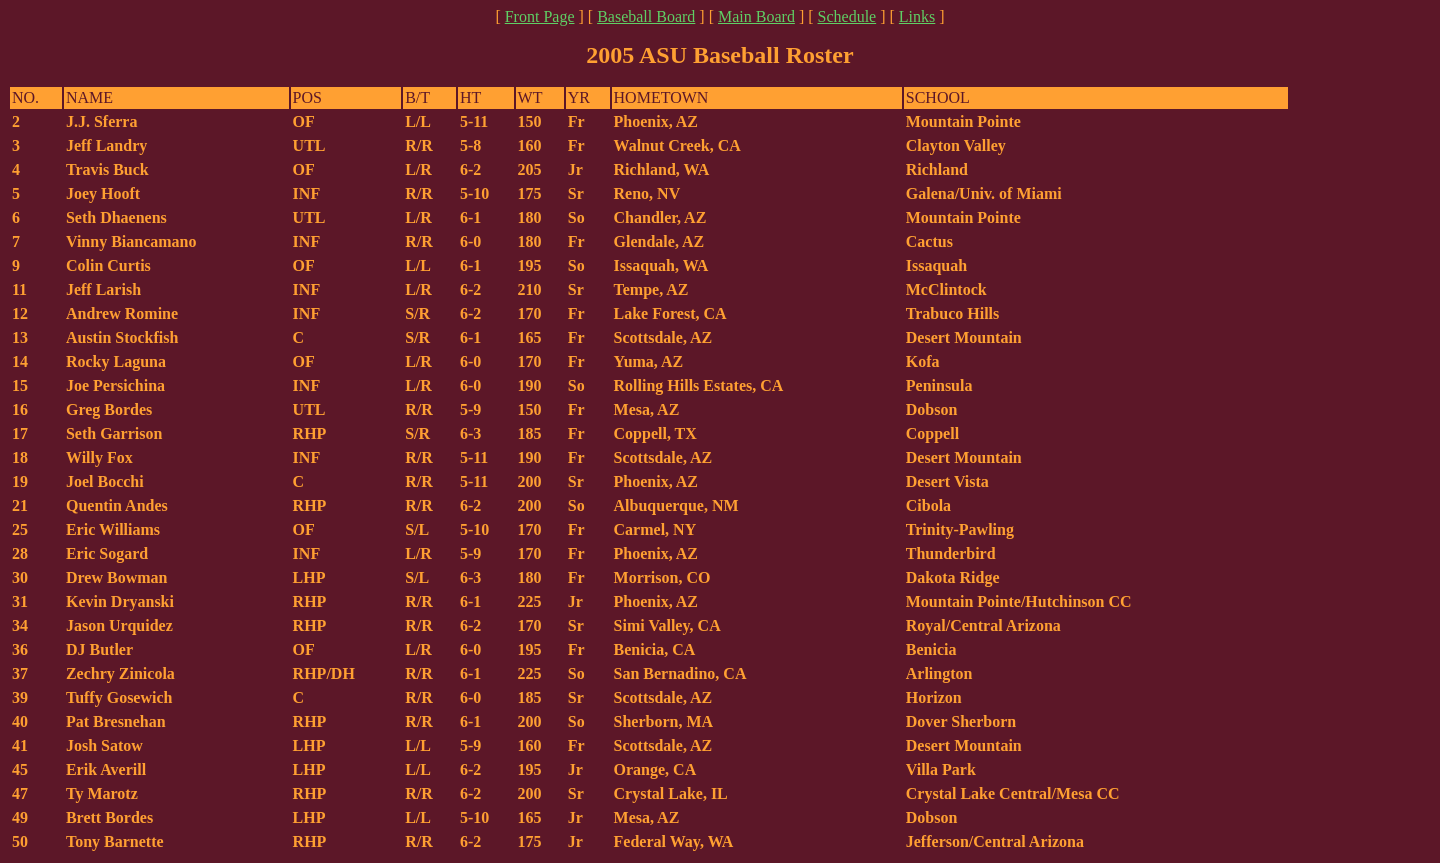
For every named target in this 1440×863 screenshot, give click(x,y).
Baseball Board (646, 16)
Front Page (540, 16)
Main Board (756, 16)
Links (917, 16)
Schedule (847, 16)
